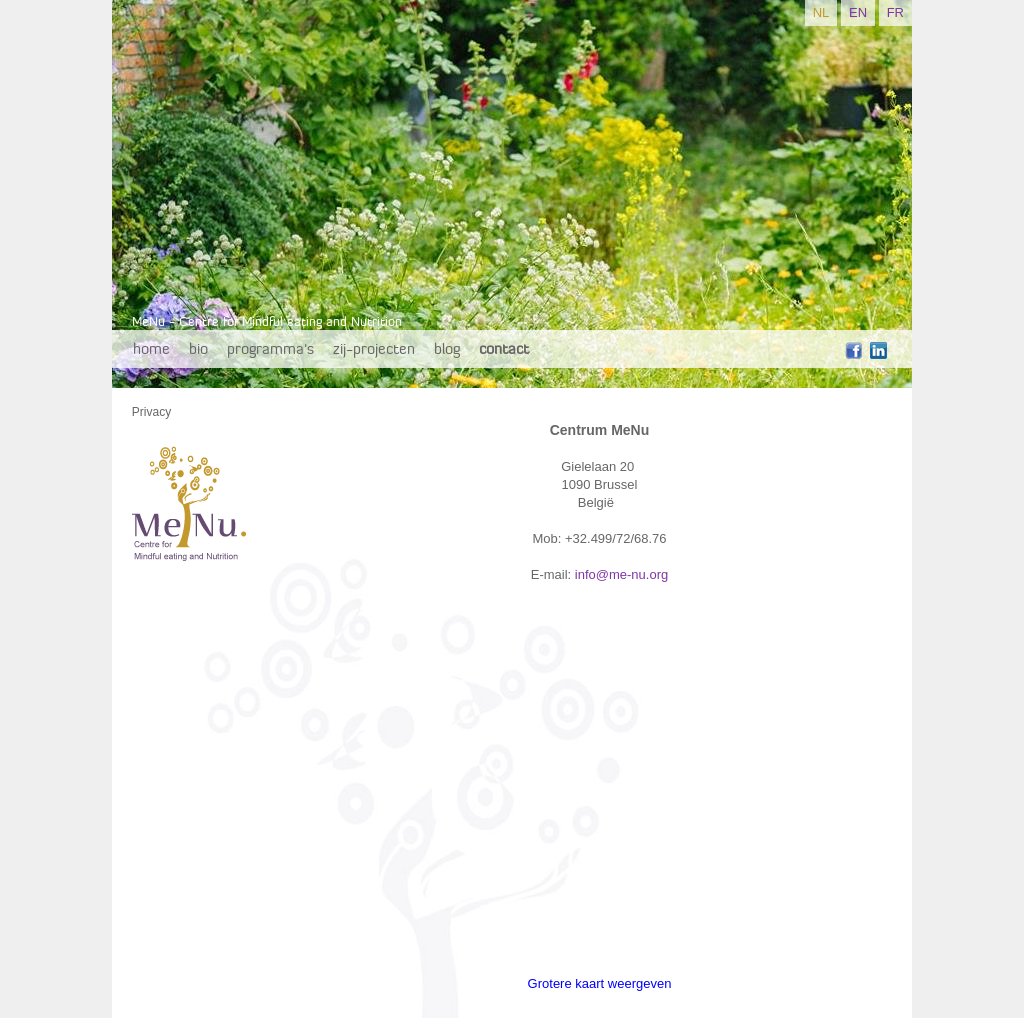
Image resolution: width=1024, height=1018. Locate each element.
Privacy (151, 412)
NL (821, 12)
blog (447, 348)
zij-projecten (374, 348)
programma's (270, 348)
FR (895, 12)
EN (858, 12)
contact (504, 348)
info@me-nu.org (621, 574)
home (151, 348)
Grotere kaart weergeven (600, 983)
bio (198, 348)
